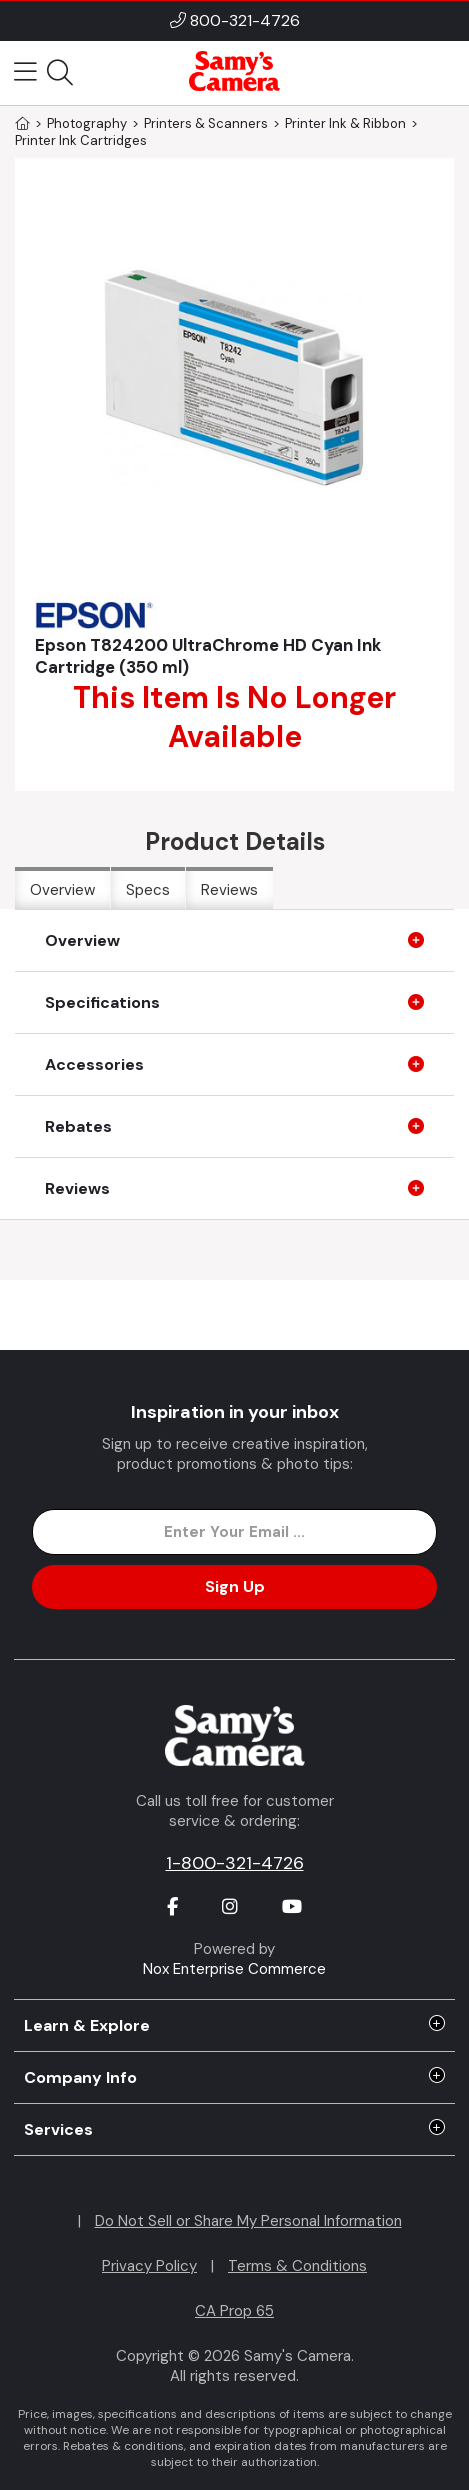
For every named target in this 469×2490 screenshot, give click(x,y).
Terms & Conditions (297, 2266)
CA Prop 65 (234, 2311)
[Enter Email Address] (235, 1532)
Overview (62, 890)
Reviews (229, 890)
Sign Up (235, 1586)
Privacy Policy (149, 2266)
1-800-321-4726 (235, 1863)
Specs (148, 890)
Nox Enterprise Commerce (234, 1969)
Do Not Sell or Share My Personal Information (248, 2221)
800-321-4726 (245, 20)
